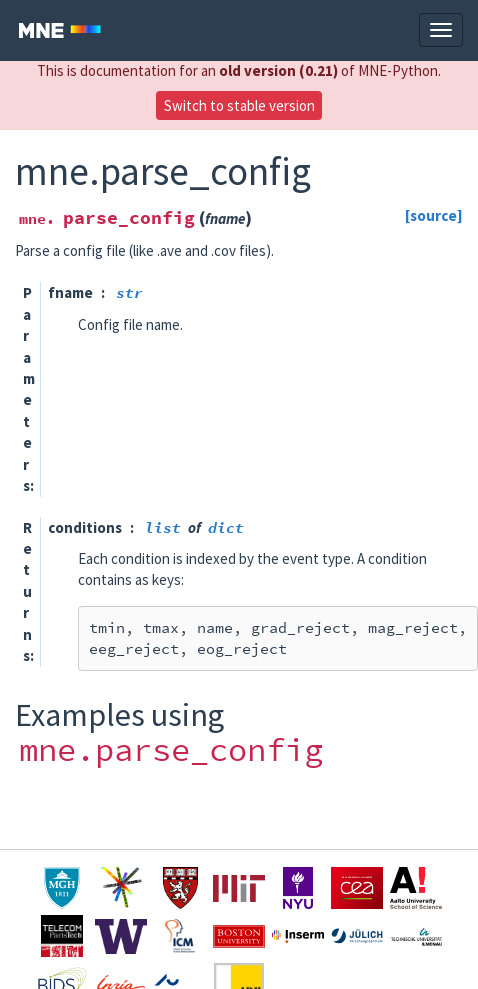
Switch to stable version (239, 105)
